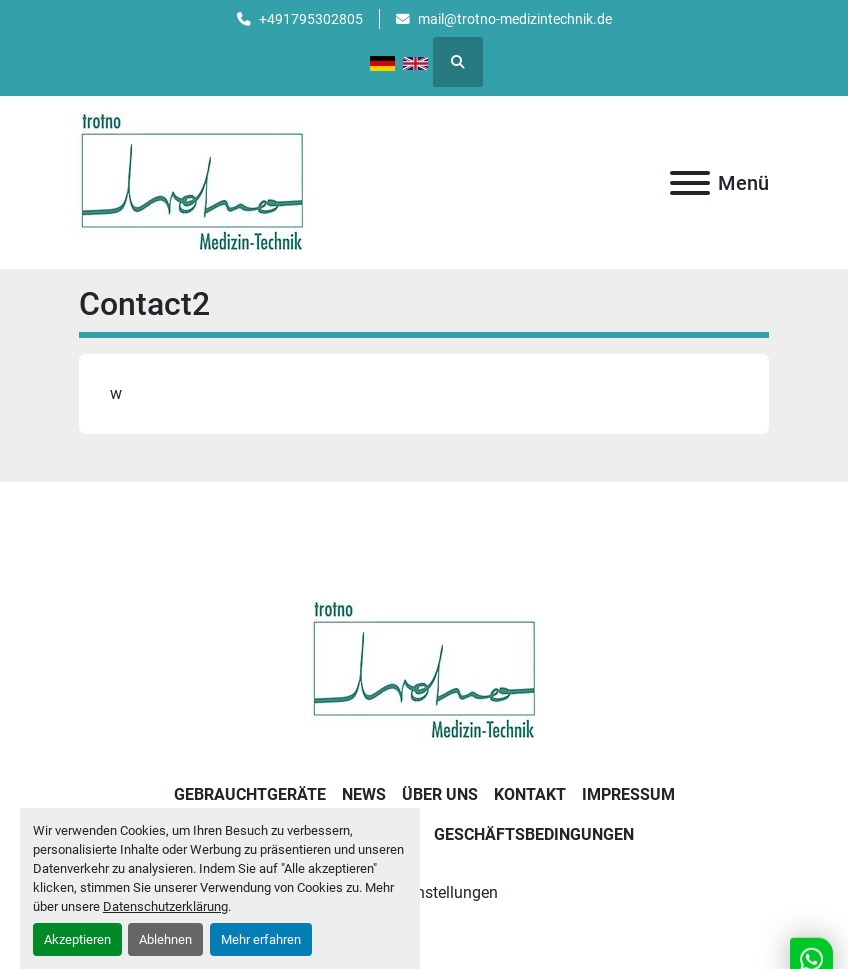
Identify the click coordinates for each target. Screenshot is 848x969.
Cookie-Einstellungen (424, 892)
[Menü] (690, 183)
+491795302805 (311, 19)
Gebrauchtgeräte (250, 794)
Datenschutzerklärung (165, 906)
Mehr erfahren (261, 939)
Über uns (440, 794)
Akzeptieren (77, 939)
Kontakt (530, 794)
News (364, 794)
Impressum (628, 794)
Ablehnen (165, 939)
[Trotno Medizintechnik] (424, 669)
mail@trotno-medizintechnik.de (515, 19)
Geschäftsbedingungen (534, 834)
